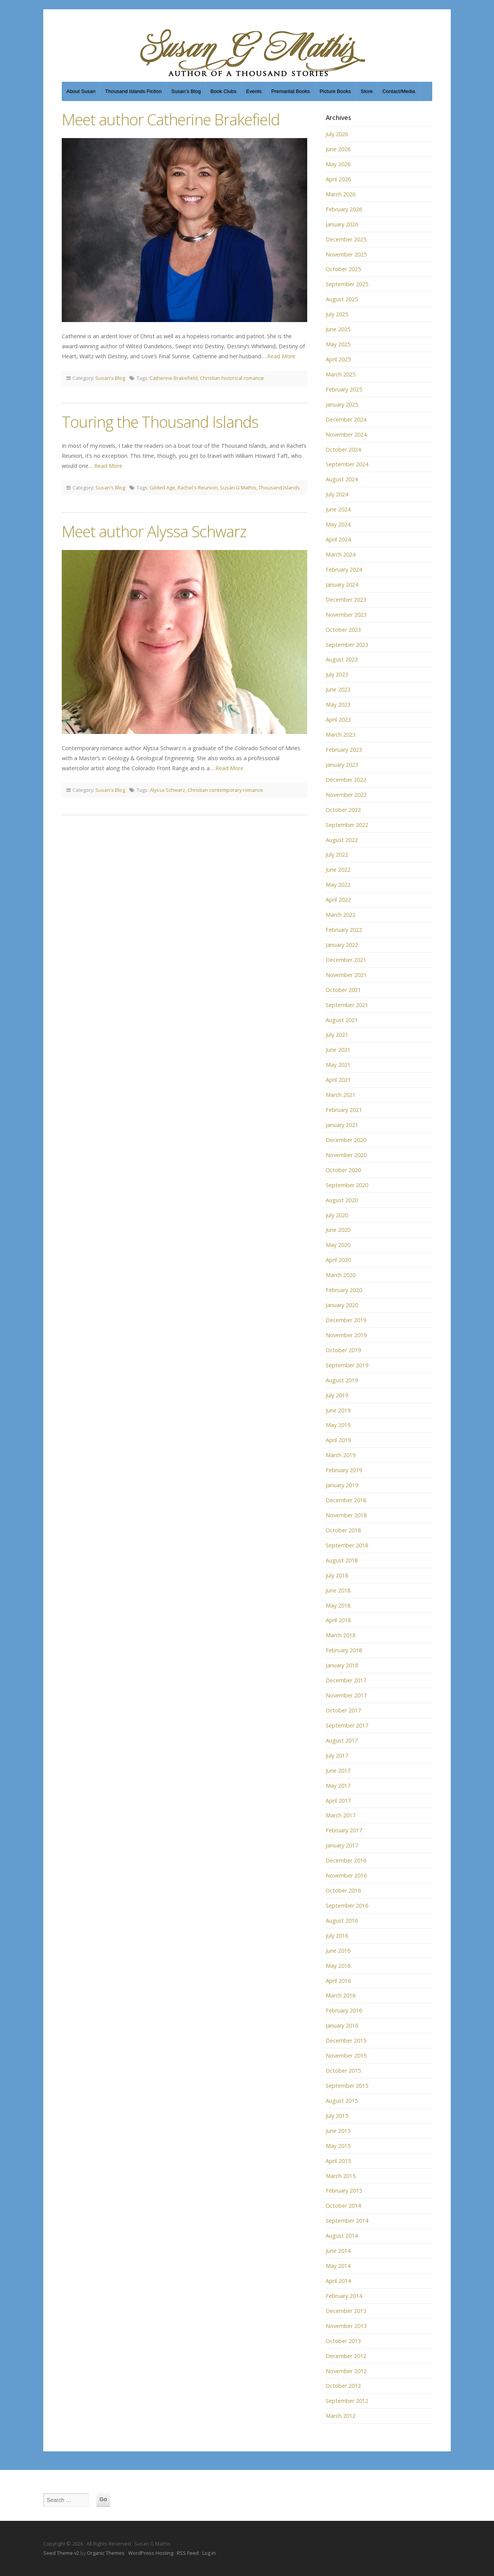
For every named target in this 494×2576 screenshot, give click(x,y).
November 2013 (346, 2326)
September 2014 (347, 2220)
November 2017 (346, 1695)
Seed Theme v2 (61, 2552)
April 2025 (338, 359)
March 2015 (340, 2176)
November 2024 (346, 434)
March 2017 (340, 1815)
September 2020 (347, 1185)
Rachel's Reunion (198, 487)
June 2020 (338, 1229)
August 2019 (342, 1380)
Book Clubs (223, 91)
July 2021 (337, 1034)
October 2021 (343, 990)
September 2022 (347, 824)
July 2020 (337, 1215)
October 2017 (343, 1710)
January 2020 (342, 1305)
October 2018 (343, 1530)
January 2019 (342, 1485)
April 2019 (338, 1440)
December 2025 (346, 239)
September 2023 (347, 644)
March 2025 (340, 374)
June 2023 (338, 689)
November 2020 (346, 1155)
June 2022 (338, 869)
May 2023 (338, 704)
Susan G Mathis (238, 487)
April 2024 (338, 539)
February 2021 (344, 1109)
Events (254, 91)
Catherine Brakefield (174, 378)
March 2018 (340, 1635)
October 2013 (343, 2341)
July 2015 (337, 2115)
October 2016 (343, 1890)
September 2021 (347, 1005)
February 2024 (344, 569)
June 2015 (338, 2130)
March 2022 (340, 914)
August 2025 (342, 299)
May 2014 (338, 2265)
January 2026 (342, 224)
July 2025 (337, 314)
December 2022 (346, 779)
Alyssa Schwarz (167, 789)
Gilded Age (162, 487)
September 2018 (347, 1545)
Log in (209, 2552)
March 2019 (340, 1455)
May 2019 (338, 1425)
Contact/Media (398, 91)
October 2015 (343, 2070)
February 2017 (344, 1830)
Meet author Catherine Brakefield (171, 119)
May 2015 (338, 2145)
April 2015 (338, 2160)
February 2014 (344, 2295)
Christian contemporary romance (225, 789)
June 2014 (338, 2250)
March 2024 (340, 554)
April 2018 (338, 1620)
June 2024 (338, 509)
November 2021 (346, 974)
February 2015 (344, 2190)
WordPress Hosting (150, 2552)
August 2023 (342, 659)
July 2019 (337, 1395)
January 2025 (342, 404)
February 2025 (344, 389)
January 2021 (342, 1125)
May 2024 (338, 524)
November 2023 (346, 614)
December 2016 (346, 1860)
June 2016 (338, 1950)
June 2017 (338, 1770)
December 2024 (346, 419)
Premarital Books (290, 91)
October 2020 (343, 1170)
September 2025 (347, 284)
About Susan (80, 91)
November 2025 (346, 254)
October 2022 (343, 809)
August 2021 (342, 1020)
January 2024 (342, 584)
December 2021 (346, 959)
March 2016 (340, 1995)
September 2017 (347, 1725)
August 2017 (342, 1740)
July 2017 (337, 1755)
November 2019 (346, 1335)
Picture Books (335, 91)
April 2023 (338, 719)
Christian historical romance (232, 378)
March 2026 (340, 194)
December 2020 (346, 1140)
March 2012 (340, 2415)
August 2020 (342, 1200)
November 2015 (346, 2055)
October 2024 (343, 449)
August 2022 (342, 839)
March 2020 (340, 1275)
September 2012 (347, 2400)
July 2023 (337, 674)
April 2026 (338, 179)
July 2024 (337, 494)
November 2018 (346, 1515)
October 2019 (343, 1350)
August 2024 (342, 479)
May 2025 (338, 344)
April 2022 (338, 899)
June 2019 (338, 1410)
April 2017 (338, 1800)
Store (366, 91)
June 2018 (338, 1590)
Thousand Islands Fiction (133, 91)
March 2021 (340, 1094)
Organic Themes (106, 2552)
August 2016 (342, 1920)
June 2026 (338, 149)
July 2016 (337, 1935)
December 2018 (346, 1500)
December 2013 (346, 2311)
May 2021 (338, 1064)
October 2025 (343, 269)
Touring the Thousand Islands (160, 421)
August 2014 (342, 2235)
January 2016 (342, 2025)
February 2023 (344, 749)
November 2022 (346, 794)
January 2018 (342, 1665)
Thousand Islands (279, 487)
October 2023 (343, 629)
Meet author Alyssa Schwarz (154, 531)
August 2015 (342, 2100)
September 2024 (347, 464)
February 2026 (344, 209)
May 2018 (338, 1605)
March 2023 (340, 734)
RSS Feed (188, 2552)
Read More (281, 356)
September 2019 (347, 1365)
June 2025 (338, 329)
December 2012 (346, 2356)
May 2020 (338, 1244)
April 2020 (338, 1260)
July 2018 (337, 1575)
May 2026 (338, 164)
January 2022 (342, 944)
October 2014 (343, 2205)
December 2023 (346, 599)
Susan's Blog (110, 378)
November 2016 (346, 1875)
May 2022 (338, 884)
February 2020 (344, 1290)
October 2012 (343, 2385)
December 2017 (346, 1680)
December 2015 (346, 2040)
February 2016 (344, 2010)
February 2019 (344, 1470)
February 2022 (344, 929)
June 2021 (338, 1049)
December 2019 (346, 1320)
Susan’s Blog (186, 91)
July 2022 (337, 854)
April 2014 (338, 2280)
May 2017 (338, 1785)
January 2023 (342, 764)
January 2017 (342, 1845)
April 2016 (338, 1980)
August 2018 (342, 1560)
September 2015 (347, 2085)
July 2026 (337, 134)
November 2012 (346, 2371)
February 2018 (344, 1650)
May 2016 (338, 1965)
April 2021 (338, 1079)
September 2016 (347, 1905)
